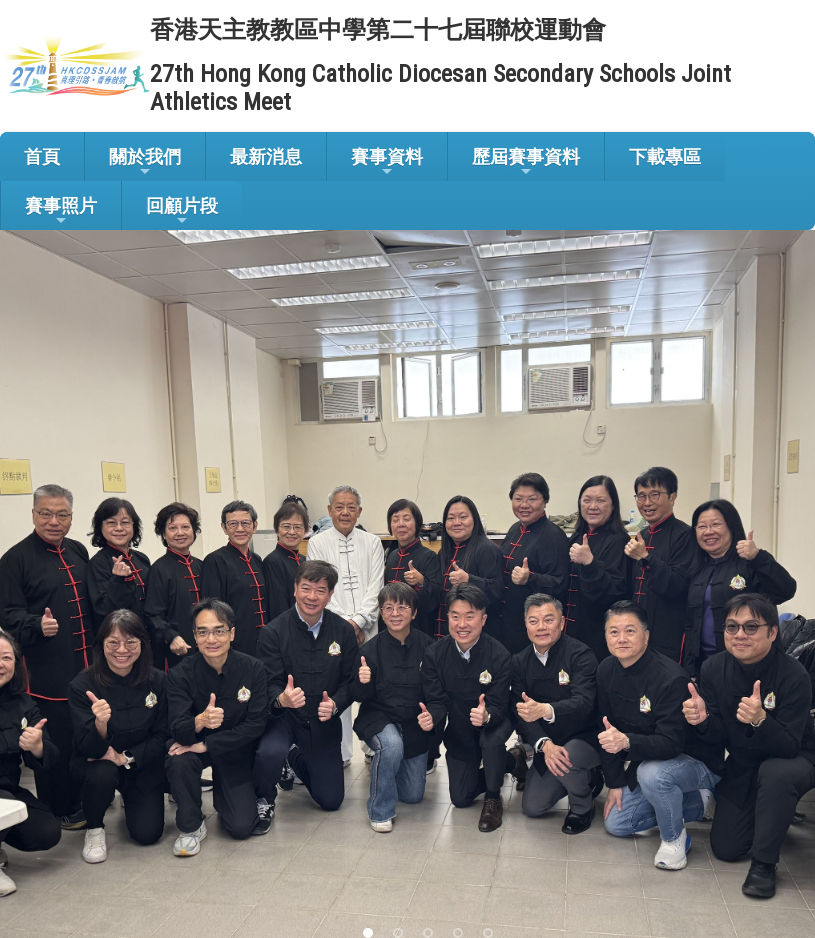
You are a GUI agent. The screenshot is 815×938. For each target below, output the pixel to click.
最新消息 (266, 156)
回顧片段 (182, 211)
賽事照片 (61, 211)
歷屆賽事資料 (526, 162)
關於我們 (145, 162)
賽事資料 (387, 162)
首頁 (42, 156)
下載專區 (665, 156)
